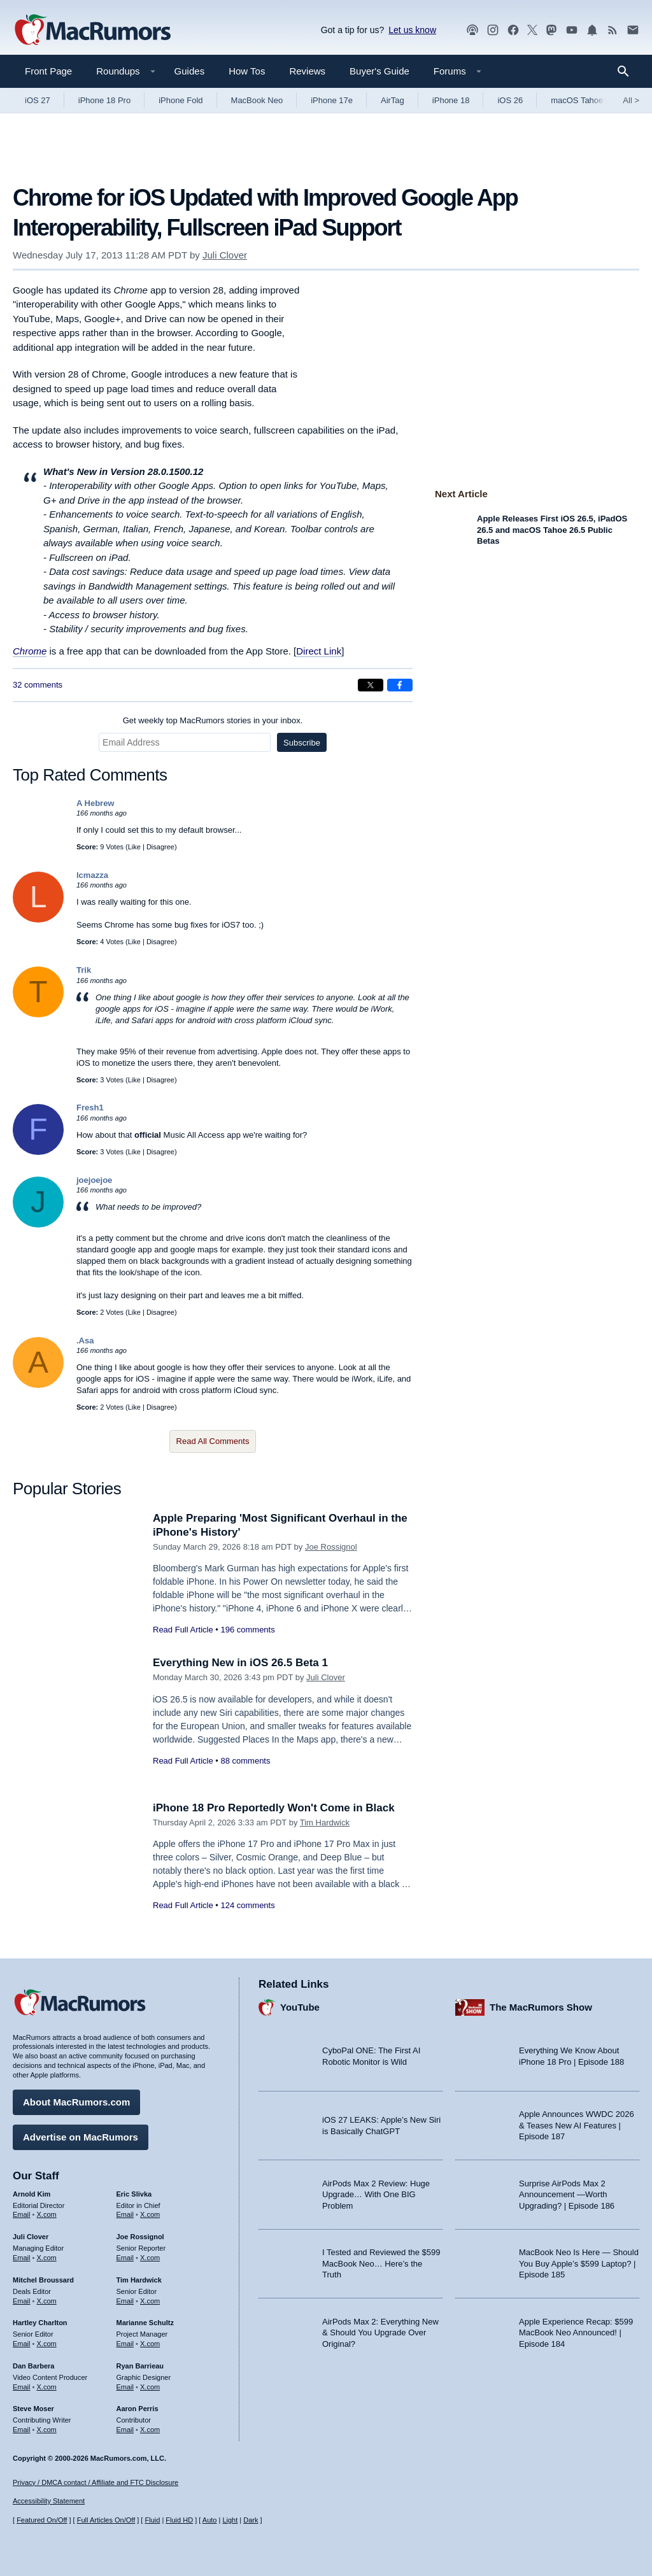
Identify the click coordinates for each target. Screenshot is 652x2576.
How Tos (247, 71)
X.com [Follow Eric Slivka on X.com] (150, 2214)
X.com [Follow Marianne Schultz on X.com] (150, 2343)
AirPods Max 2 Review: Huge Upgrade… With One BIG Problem (376, 2195)
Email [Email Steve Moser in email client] (22, 2429)
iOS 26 (510, 100)
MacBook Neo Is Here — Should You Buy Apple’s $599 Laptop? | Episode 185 (579, 2263)
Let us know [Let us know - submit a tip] (412, 30)
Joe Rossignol (331, 1547)
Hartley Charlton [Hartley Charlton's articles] (40, 2322)
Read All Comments (213, 1441)
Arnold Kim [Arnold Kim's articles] (31, 2194)
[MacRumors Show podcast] (472, 30)
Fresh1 (90, 1107)
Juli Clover (224, 255)
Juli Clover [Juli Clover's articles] (30, 2236)
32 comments (37, 685)
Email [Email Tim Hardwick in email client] (125, 2301)
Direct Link (318, 651)
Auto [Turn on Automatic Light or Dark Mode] (209, 2520)
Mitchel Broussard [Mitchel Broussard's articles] (43, 2280)
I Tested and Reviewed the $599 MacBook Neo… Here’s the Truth (381, 2263)
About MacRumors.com (76, 2102)
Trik (83, 970)
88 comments (245, 1761)
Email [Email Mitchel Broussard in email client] (22, 2301)
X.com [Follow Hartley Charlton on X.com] (47, 2343)
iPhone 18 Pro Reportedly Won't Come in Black (274, 1808)
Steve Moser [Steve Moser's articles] (33, 2408)
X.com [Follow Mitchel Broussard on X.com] (47, 2301)
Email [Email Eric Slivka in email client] (125, 2214)
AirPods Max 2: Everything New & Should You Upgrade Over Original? (380, 2333)
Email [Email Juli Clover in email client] (22, 2257)
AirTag (392, 100)
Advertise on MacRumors (80, 2137)
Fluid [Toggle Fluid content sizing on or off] (152, 2520)
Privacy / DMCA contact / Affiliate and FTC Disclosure (95, 2482)
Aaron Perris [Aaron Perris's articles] (138, 2408)
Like (134, 847)
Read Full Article (183, 1629)
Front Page (48, 71)
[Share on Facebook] (400, 685)
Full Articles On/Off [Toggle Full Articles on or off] (106, 2520)
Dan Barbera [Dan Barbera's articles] (33, 2366)
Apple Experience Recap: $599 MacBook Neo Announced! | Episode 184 (576, 2333)
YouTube (300, 2007)
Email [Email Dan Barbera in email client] (22, 2387)
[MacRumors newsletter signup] (633, 30)
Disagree (160, 847)
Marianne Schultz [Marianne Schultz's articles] (145, 2322)
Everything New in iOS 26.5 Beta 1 (240, 1663)
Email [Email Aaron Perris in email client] (125, 2429)
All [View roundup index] (631, 100)
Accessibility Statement (49, 2501)
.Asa (85, 1340)
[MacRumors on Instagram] (492, 30)
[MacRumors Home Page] (92, 30)
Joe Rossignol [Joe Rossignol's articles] (140, 2236)
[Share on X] (370, 685)
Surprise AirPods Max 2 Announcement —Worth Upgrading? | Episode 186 (566, 2195)
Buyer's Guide (379, 71)
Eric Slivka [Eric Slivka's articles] (134, 2194)
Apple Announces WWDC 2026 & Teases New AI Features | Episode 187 (576, 2125)
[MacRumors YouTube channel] (571, 30)
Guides (189, 71)
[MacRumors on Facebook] (513, 30)
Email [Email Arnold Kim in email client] (22, 2214)
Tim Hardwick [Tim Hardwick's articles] (139, 2280)
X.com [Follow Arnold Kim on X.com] (47, 2214)
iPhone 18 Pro (104, 100)
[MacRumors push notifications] (592, 30)
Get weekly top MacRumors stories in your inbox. (213, 720)
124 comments (247, 1905)
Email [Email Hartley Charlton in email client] (22, 2343)
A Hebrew (95, 803)
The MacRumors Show (541, 2007)
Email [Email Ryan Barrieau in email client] (125, 2387)
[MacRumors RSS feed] (612, 30)
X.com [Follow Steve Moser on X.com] (47, 2429)
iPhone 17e (332, 100)
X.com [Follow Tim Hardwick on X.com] (150, 2301)
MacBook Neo (257, 100)
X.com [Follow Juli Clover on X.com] (47, 2257)
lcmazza (92, 875)
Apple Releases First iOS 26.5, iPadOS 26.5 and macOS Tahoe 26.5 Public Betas (552, 530)
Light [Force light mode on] (229, 2520)
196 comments (247, 1629)
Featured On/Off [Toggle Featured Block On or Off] (42, 2520)
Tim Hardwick (325, 1822)
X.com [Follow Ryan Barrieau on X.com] (150, 2387)
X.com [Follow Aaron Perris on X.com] (150, 2429)
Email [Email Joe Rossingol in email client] (125, 2257)
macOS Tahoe (577, 100)
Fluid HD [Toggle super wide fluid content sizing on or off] (179, 2520)
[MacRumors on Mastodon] (551, 30)
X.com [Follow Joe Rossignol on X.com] (150, 2257)
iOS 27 (37, 100)
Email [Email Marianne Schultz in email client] (125, 2343)
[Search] (627, 71)
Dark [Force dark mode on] (250, 2520)
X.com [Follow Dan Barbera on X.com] (47, 2387)
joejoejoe (94, 1180)
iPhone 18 (451, 100)
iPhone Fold (180, 100)
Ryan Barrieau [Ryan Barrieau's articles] (140, 2366)
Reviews (307, 71)
